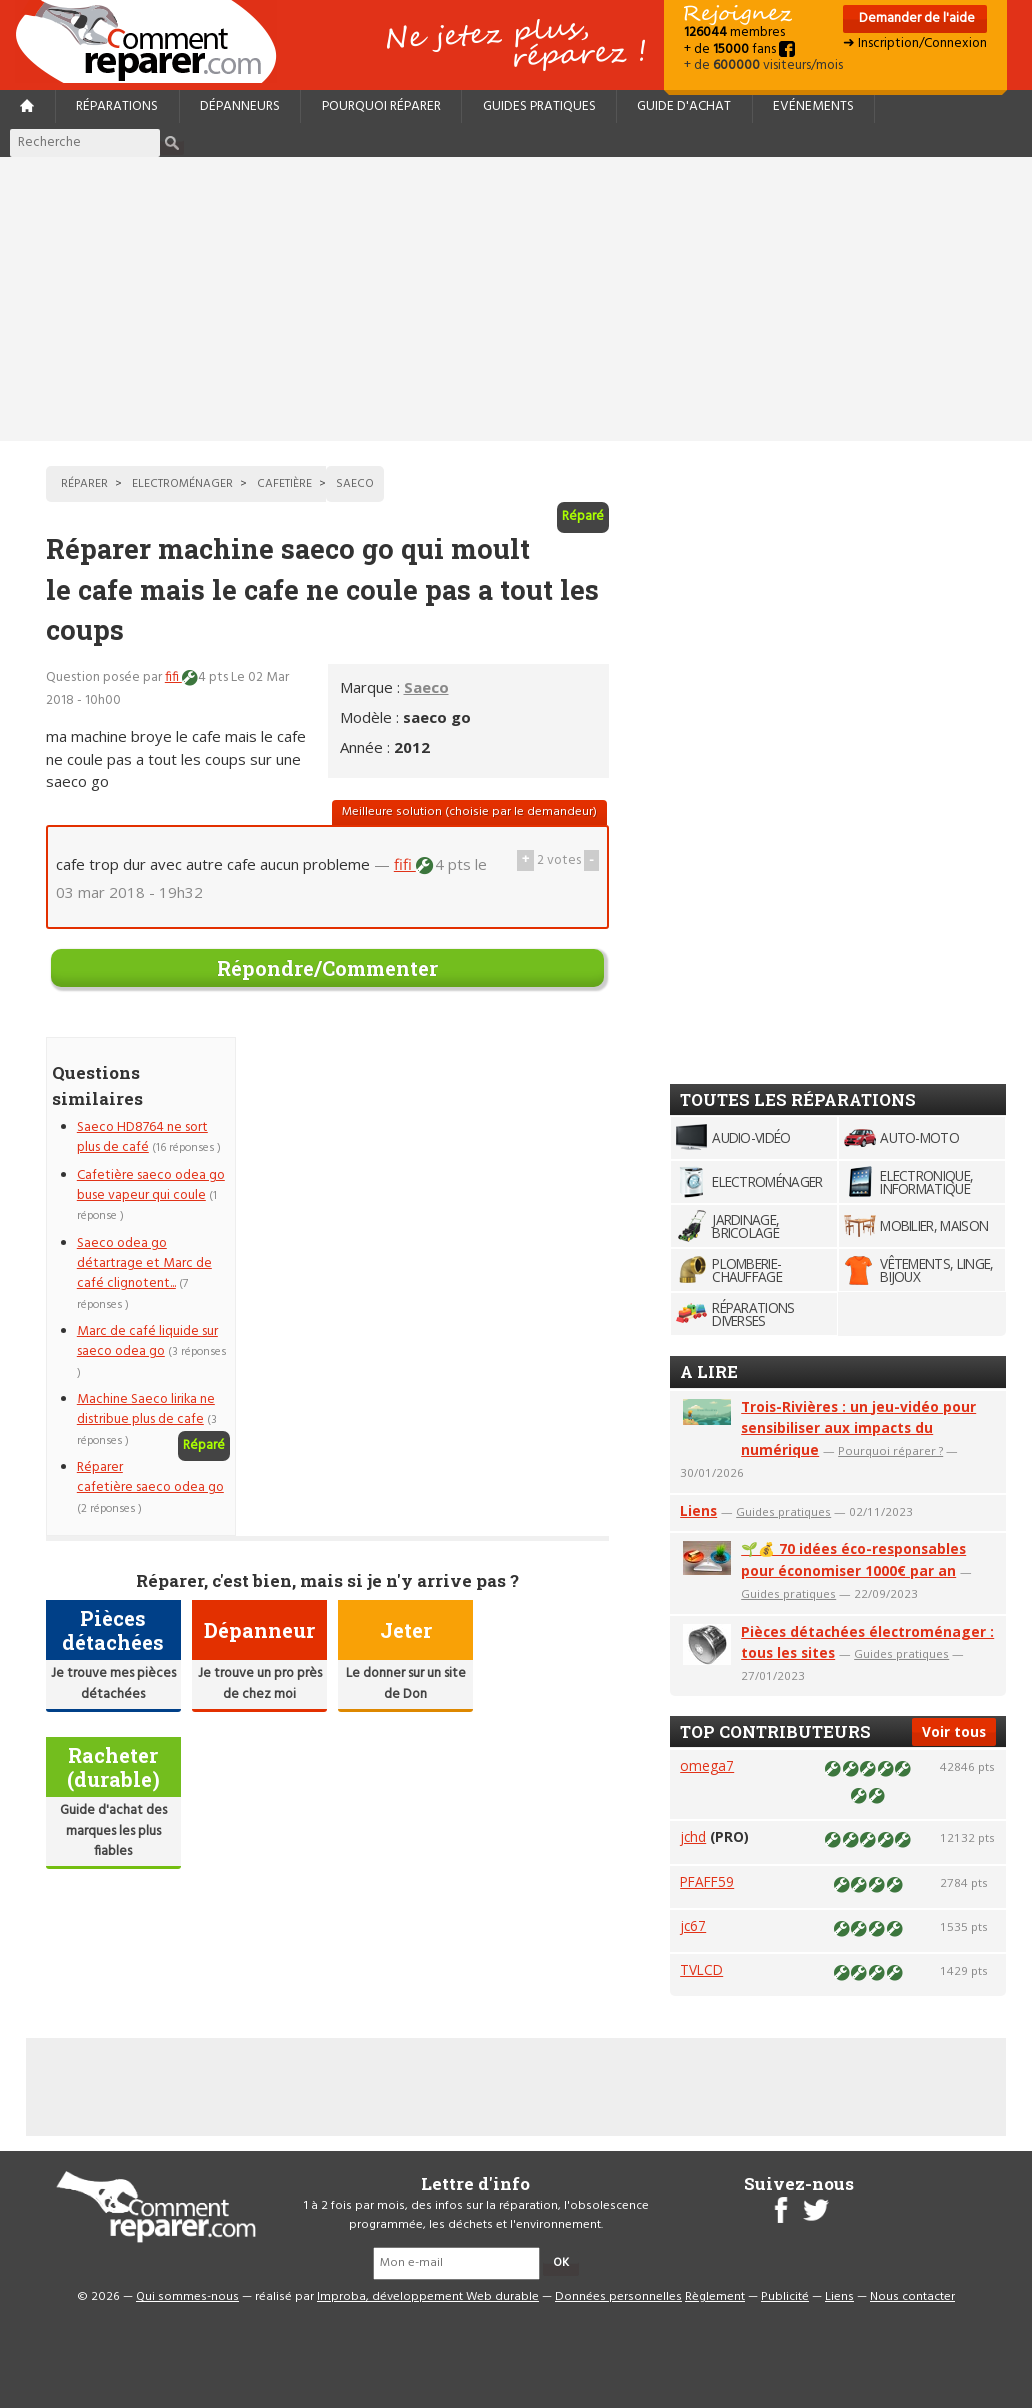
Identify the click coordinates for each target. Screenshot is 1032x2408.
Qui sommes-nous (187, 2297)
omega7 (707, 1765)
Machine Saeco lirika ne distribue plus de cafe (146, 1409)
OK (561, 2263)
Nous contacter (912, 2297)
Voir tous (954, 1731)
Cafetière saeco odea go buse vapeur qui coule (151, 1185)
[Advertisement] (516, 299)
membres (734, 32)
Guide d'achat (684, 106)
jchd (693, 1836)
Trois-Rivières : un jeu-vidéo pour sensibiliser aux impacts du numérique (858, 1428)
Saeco (426, 687)
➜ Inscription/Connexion (915, 43)
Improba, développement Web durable (428, 2297)
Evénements (813, 106)
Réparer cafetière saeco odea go (150, 1477)
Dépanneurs (240, 106)
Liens (698, 1510)
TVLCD (701, 1969)
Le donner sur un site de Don (406, 1683)
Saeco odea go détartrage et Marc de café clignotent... (144, 1264)
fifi (173, 677)
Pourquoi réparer (381, 106)
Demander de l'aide (915, 18)
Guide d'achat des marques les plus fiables (113, 1831)
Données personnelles (618, 2297)
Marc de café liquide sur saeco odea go (147, 1341)
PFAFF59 (707, 1881)
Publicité (785, 2297)
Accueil (154, 41)
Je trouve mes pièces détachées (113, 1683)
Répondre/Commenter (327, 968)
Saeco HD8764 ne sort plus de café (142, 1137)
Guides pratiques (539, 106)
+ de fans (739, 49)
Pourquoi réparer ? (890, 1450)
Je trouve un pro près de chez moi (260, 1683)
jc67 (693, 1925)
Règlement (715, 2297)
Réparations (117, 106)
